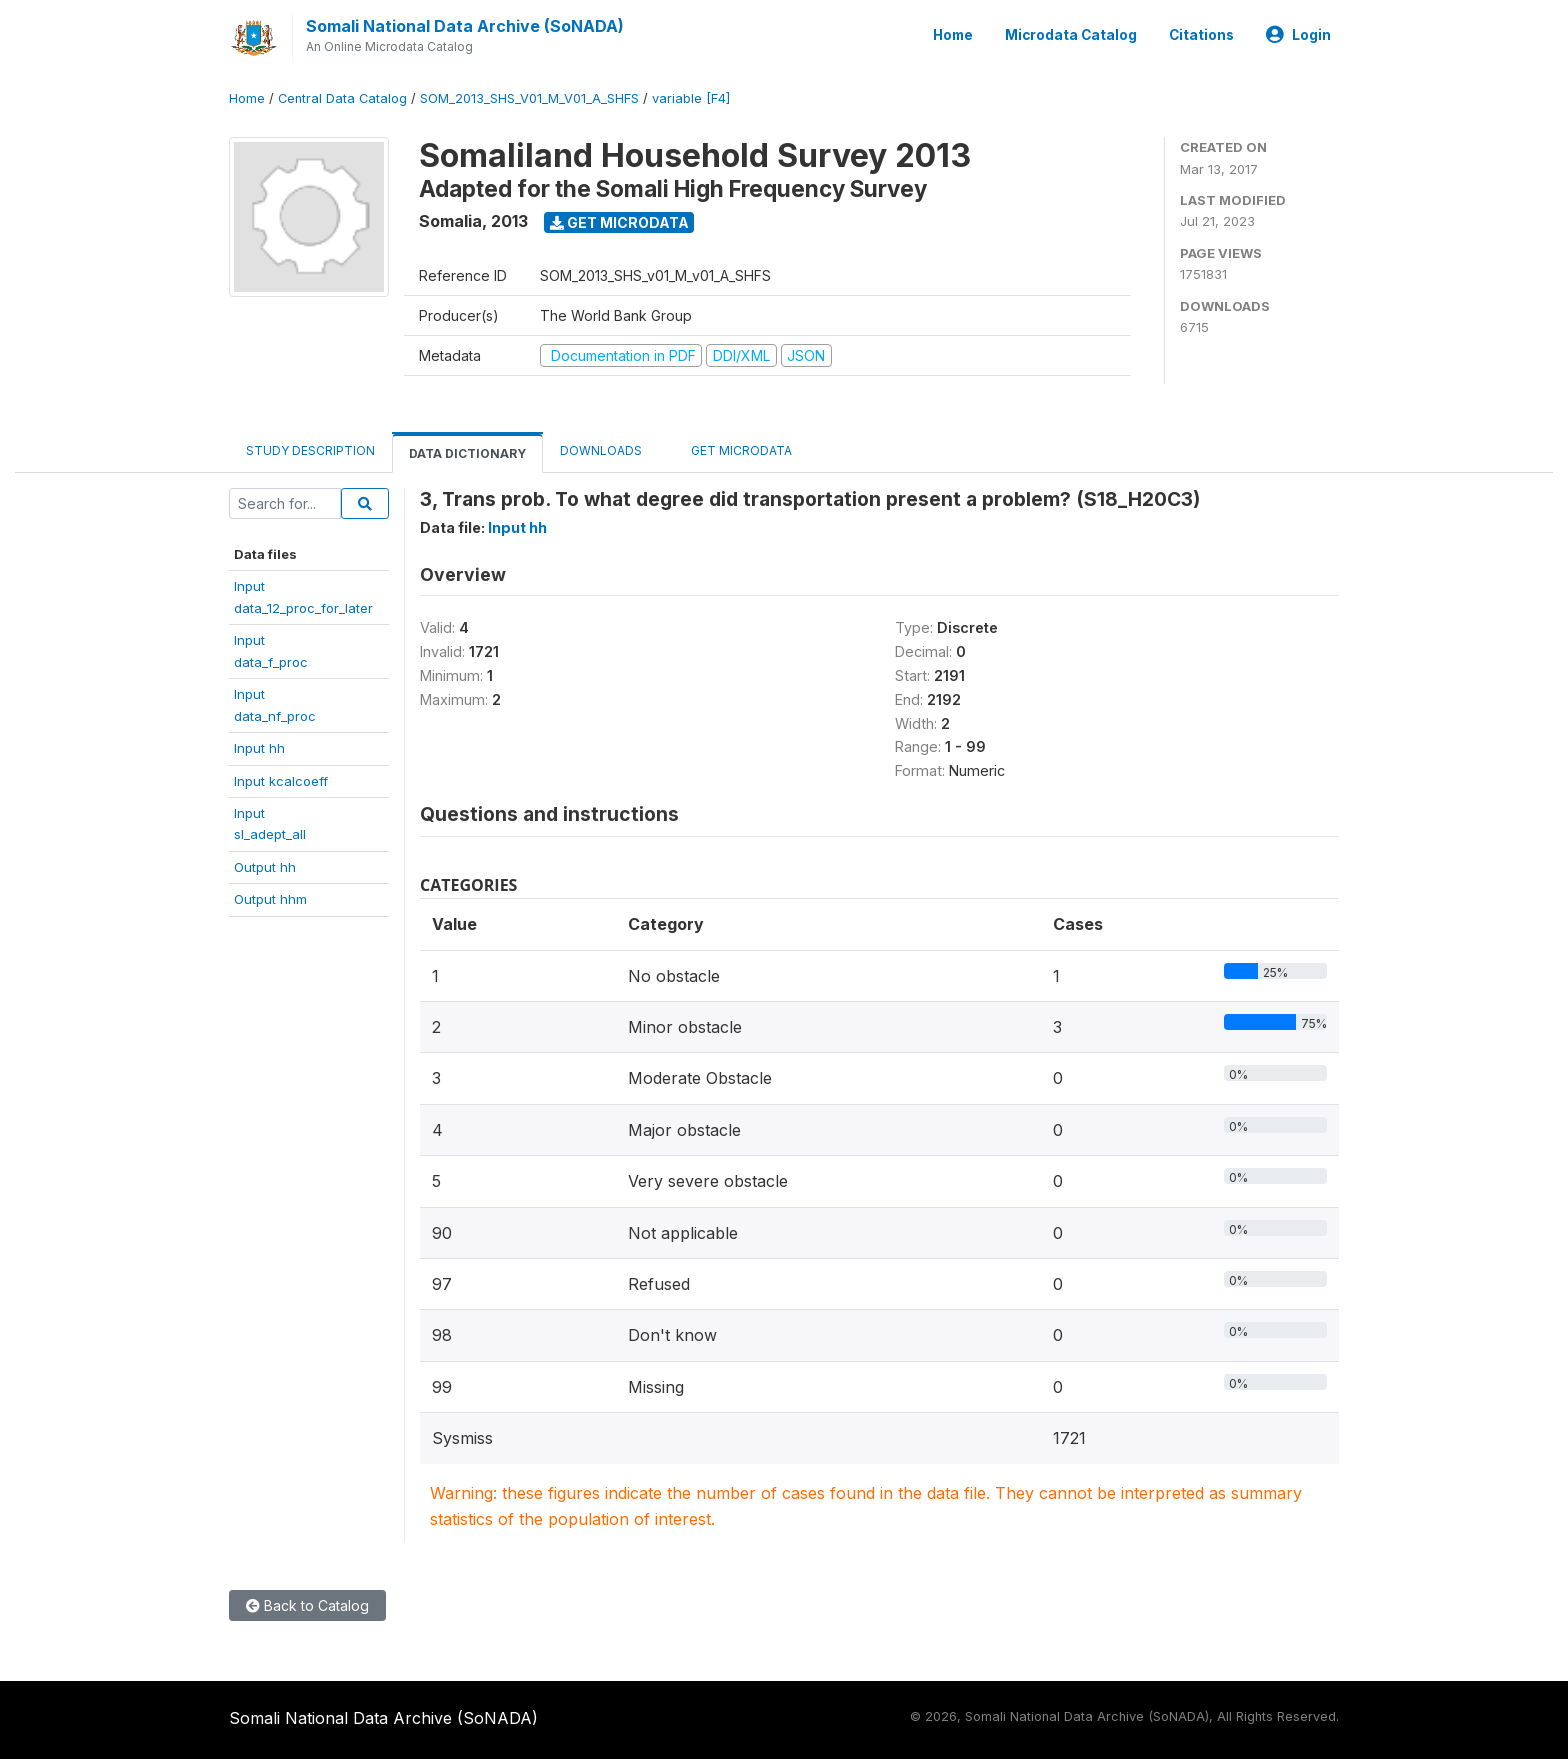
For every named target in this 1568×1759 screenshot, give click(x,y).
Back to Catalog (307, 1605)
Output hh (265, 867)
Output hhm (270, 899)
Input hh (259, 748)
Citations (1201, 35)
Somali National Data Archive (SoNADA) (465, 26)
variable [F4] (691, 98)
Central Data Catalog (342, 98)
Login (1298, 35)
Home (953, 35)
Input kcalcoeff (281, 781)
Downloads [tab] (601, 450)
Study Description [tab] (310, 450)
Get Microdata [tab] (734, 449)
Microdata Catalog (1071, 35)
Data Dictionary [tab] (467, 453)
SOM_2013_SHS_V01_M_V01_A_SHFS (529, 98)
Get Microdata (619, 222)
